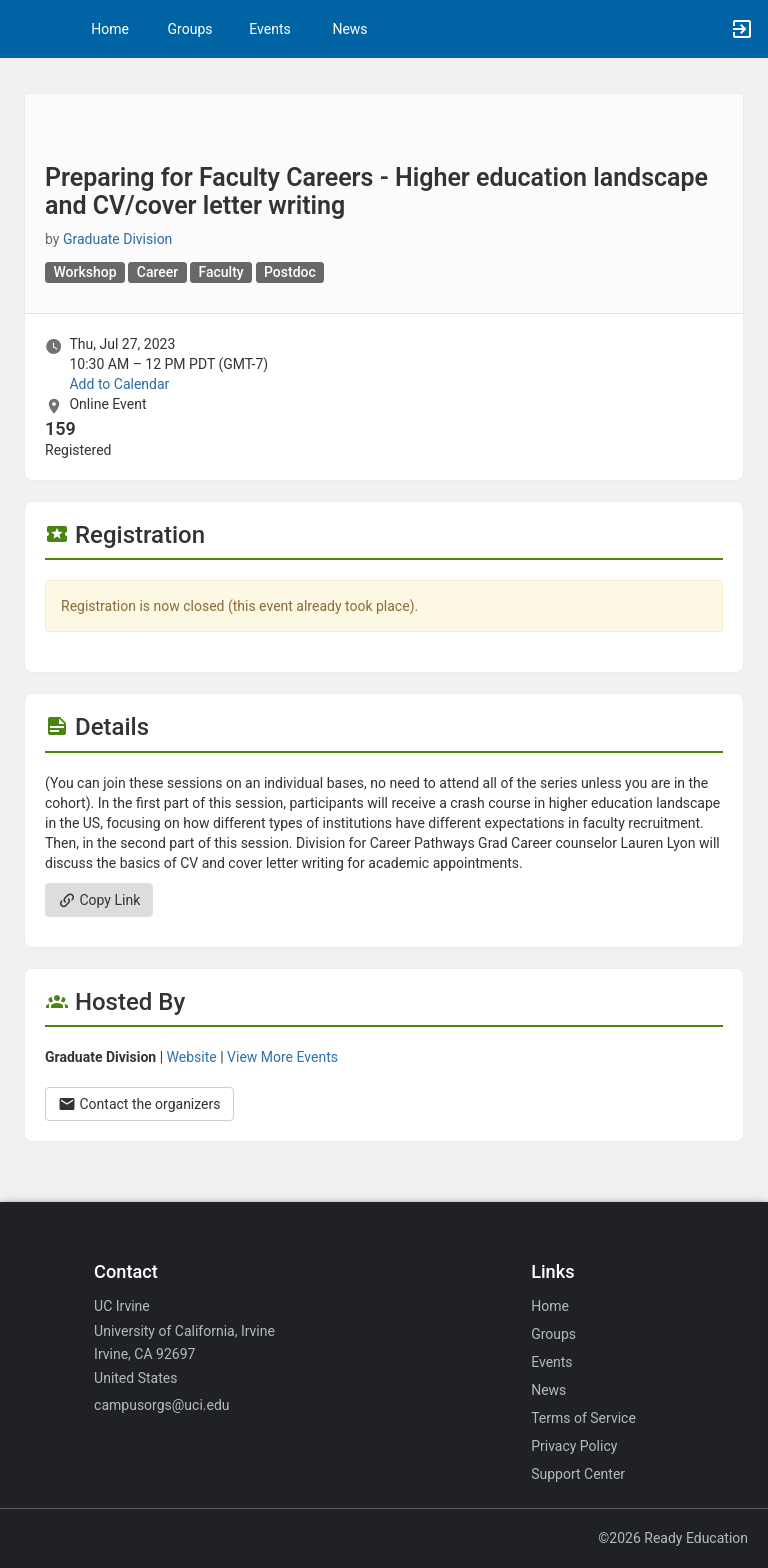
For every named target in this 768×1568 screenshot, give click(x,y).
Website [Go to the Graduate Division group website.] (192, 1057)
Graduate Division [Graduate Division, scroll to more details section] (117, 239)
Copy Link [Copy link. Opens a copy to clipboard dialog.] (99, 900)
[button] (25, 29)
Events (269, 29)
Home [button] (110, 29)
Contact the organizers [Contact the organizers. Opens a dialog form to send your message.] (139, 1104)
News (349, 29)
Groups (190, 29)
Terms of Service (583, 1418)
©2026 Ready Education (673, 1538)
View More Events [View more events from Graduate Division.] (282, 1057)
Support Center (578, 1474)
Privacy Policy (574, 1446)
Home (550, 1306)
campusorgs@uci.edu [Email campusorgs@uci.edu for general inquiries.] (161, 1405)
